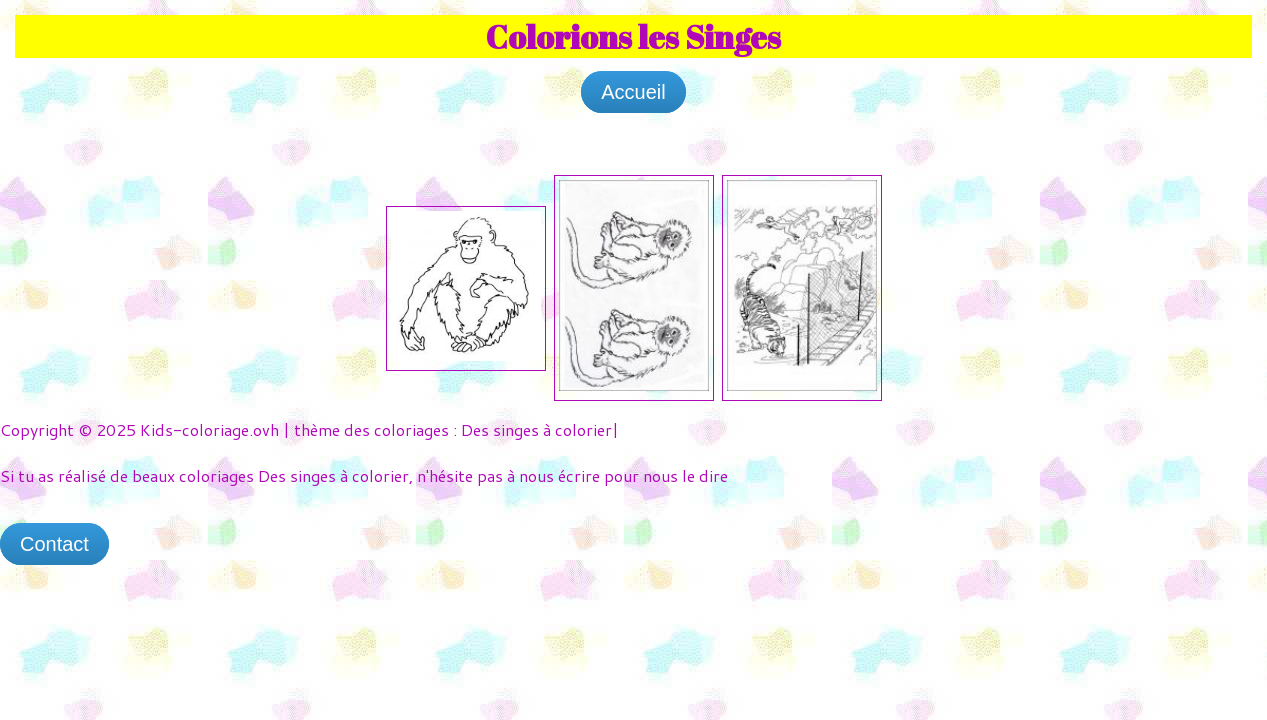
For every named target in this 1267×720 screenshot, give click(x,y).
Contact (54, 544)
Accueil (633, 92)
